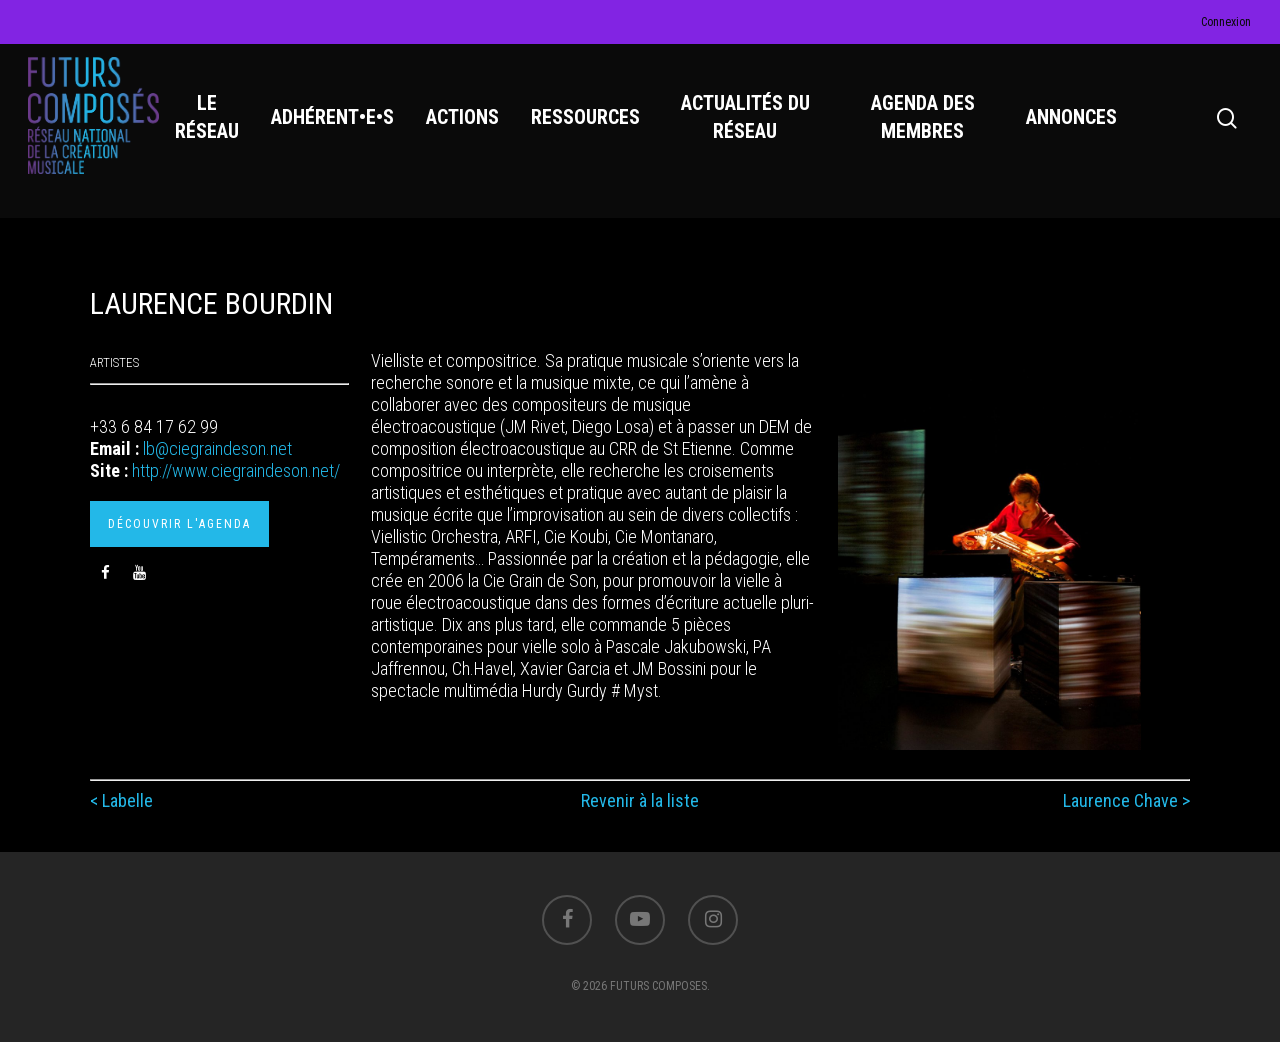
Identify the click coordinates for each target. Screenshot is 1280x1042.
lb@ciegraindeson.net (217, 448)
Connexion (1226, 22)
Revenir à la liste (640, 800)
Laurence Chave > (1126, 800)
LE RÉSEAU (210, 121)
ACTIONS (465, 121)
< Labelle (121, 800)
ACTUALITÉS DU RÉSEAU (747, 121)
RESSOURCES (588, 121)
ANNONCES (1072, 121)
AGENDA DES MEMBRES (924, 121)
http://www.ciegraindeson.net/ (236, 470)
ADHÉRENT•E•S (335, 121)
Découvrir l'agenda (179, 524)
